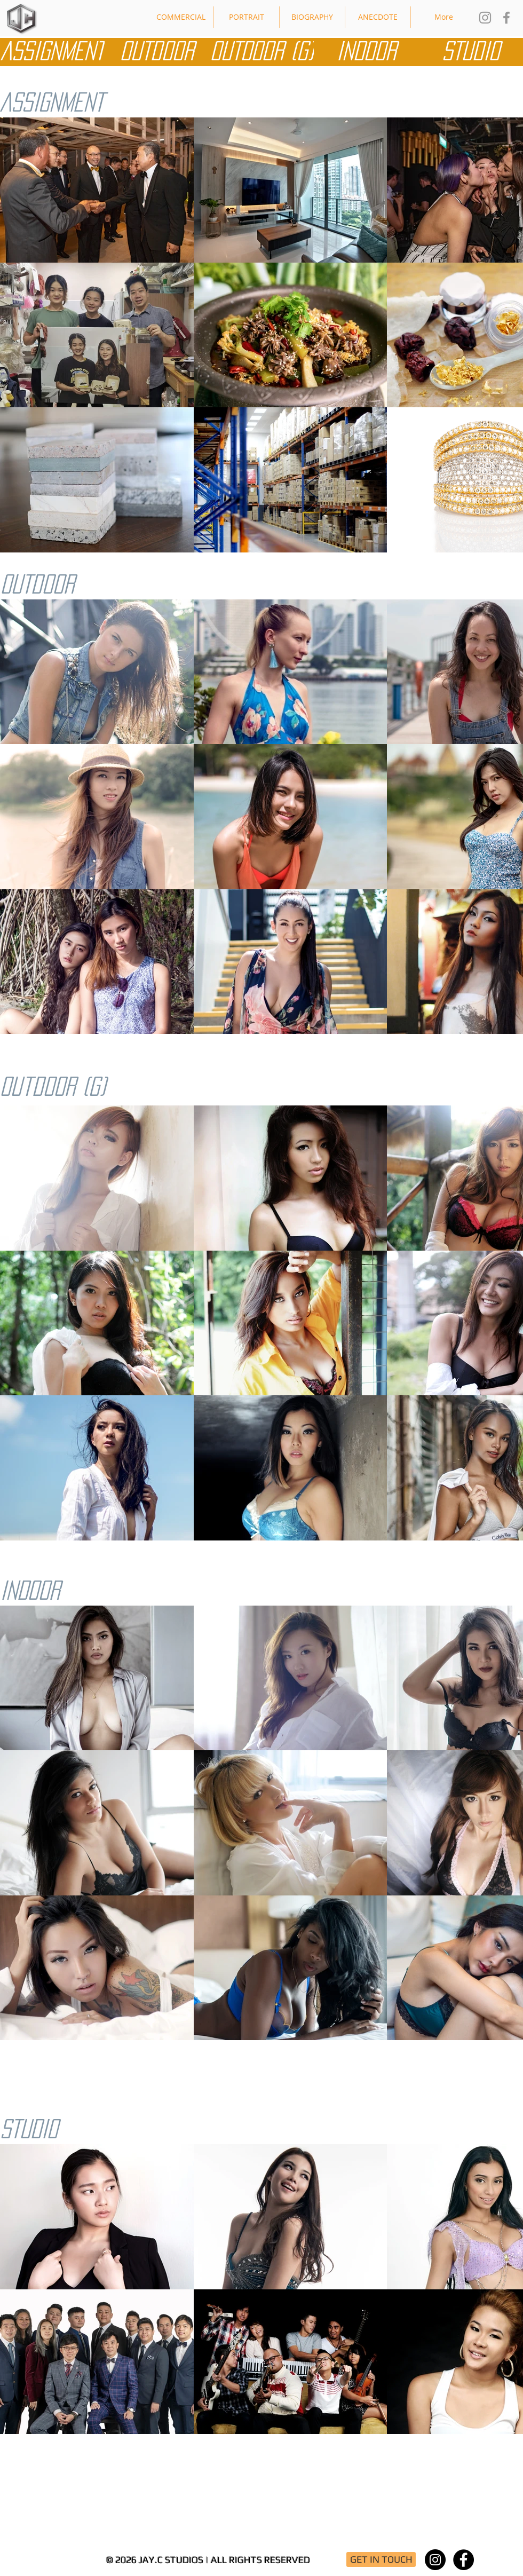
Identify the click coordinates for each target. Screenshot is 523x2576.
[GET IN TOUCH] (381, 2559)
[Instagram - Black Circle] (435, 2559)
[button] (180, 17)
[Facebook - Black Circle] (463, 2559)
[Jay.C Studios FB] (506, 18)
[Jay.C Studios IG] (485, 18)
